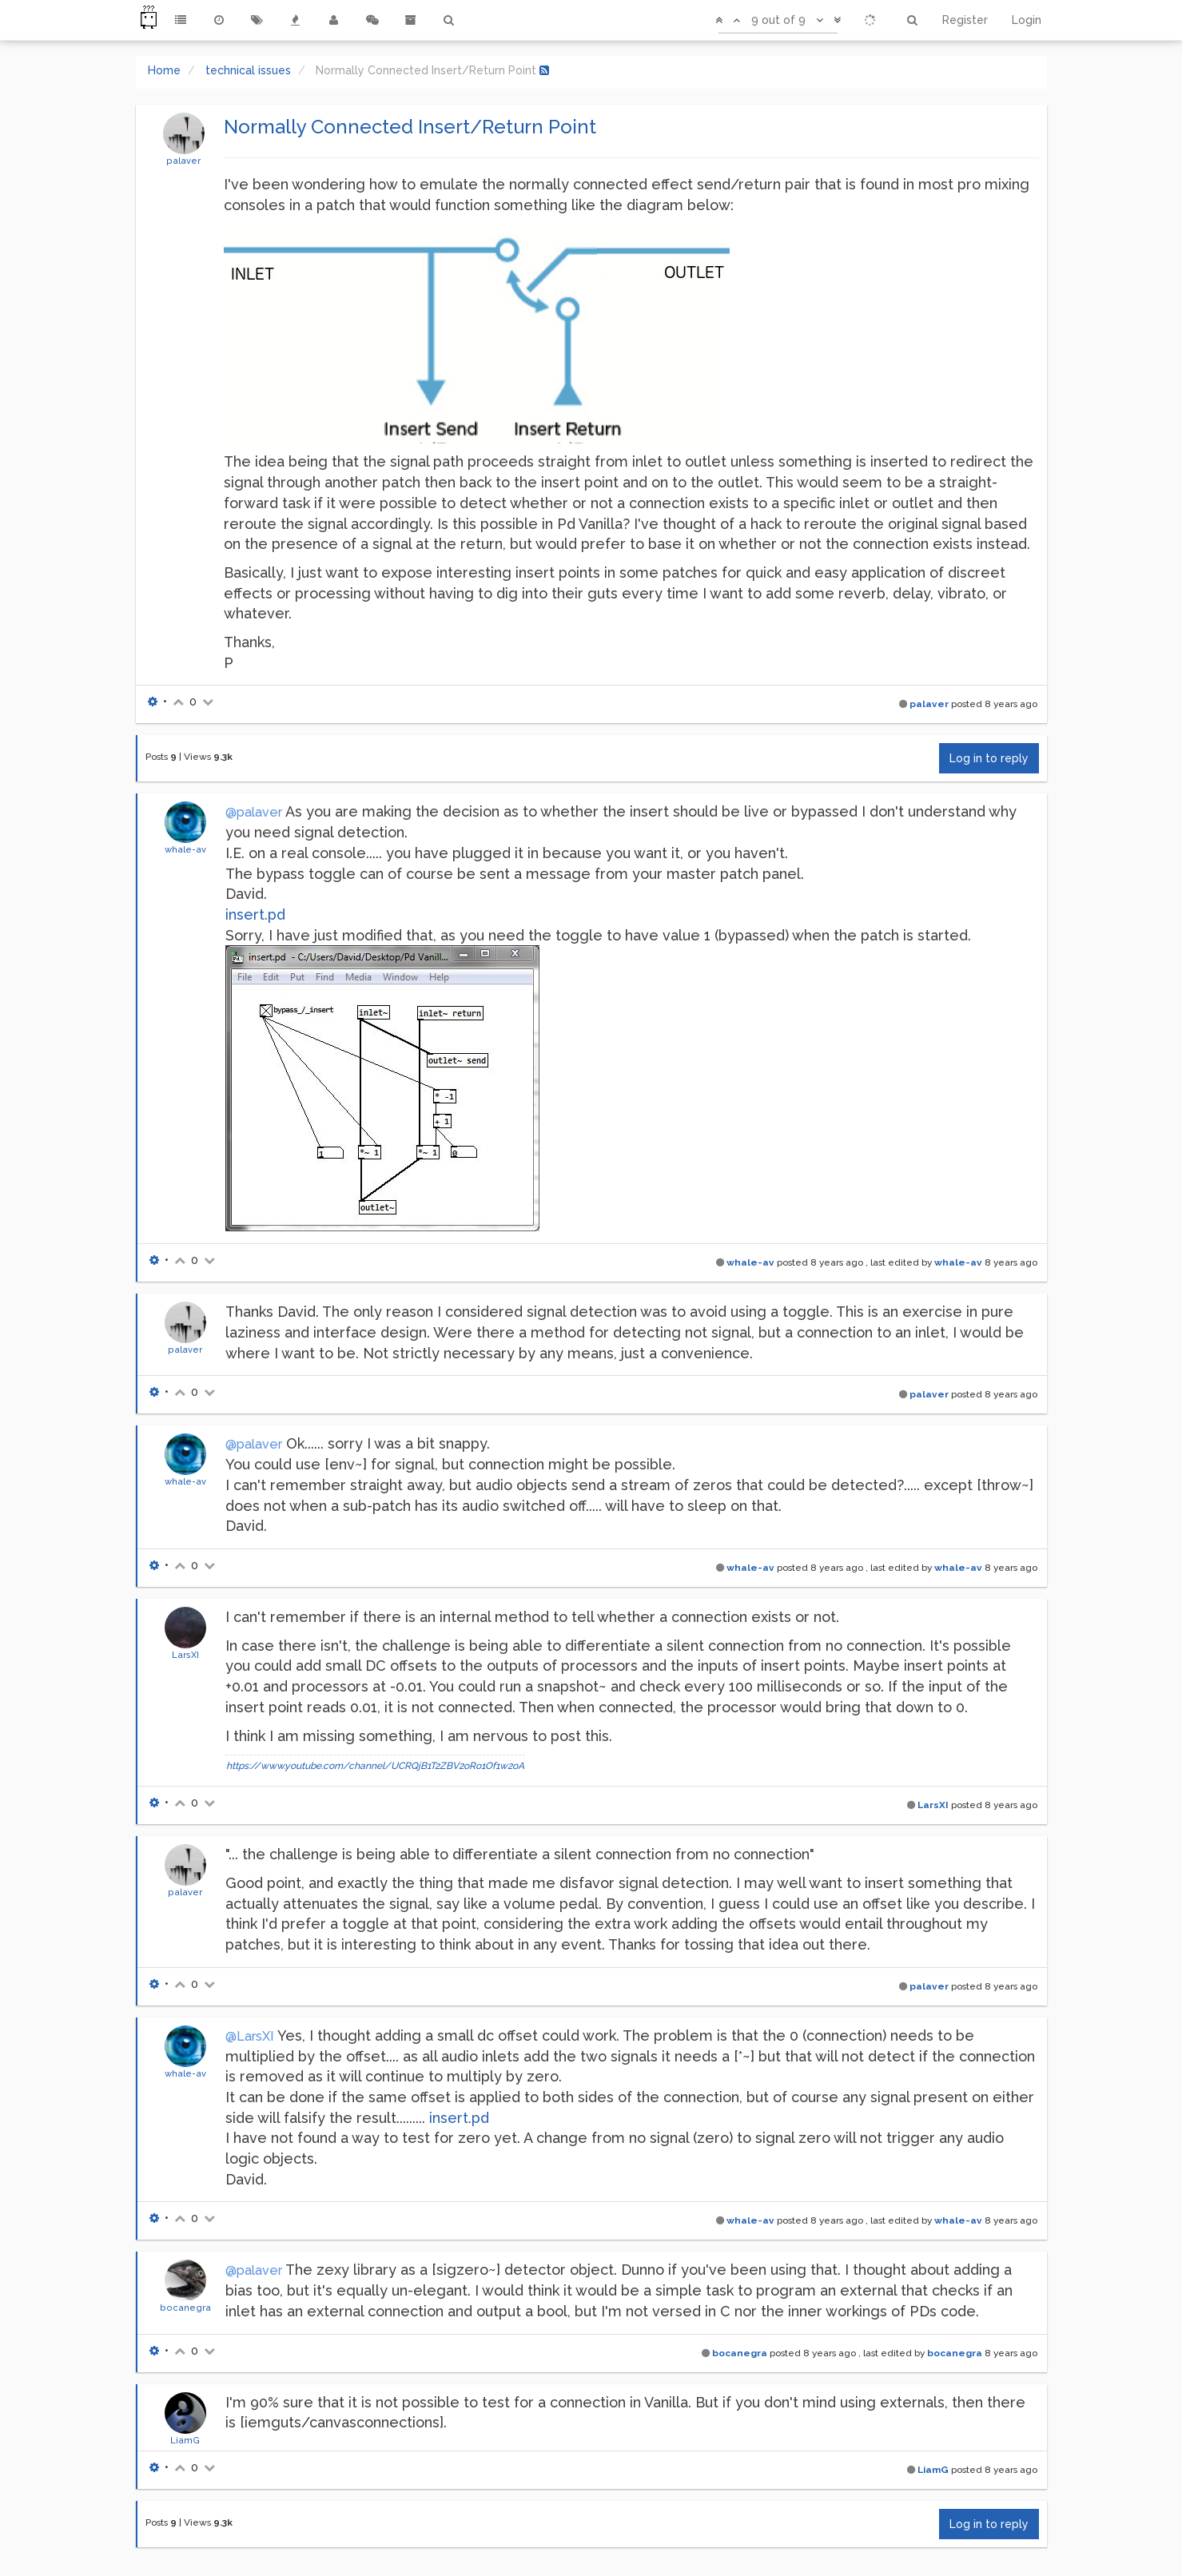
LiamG (185, 2440)
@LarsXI (249, 2036)
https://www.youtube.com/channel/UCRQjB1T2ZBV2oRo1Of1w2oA (375, 1765)
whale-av (185, 849)
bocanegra (185, 2307)
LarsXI (185, 1654)
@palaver (253, 812)
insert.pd (255, 914)
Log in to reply (989, 758)
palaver (183, 160)
